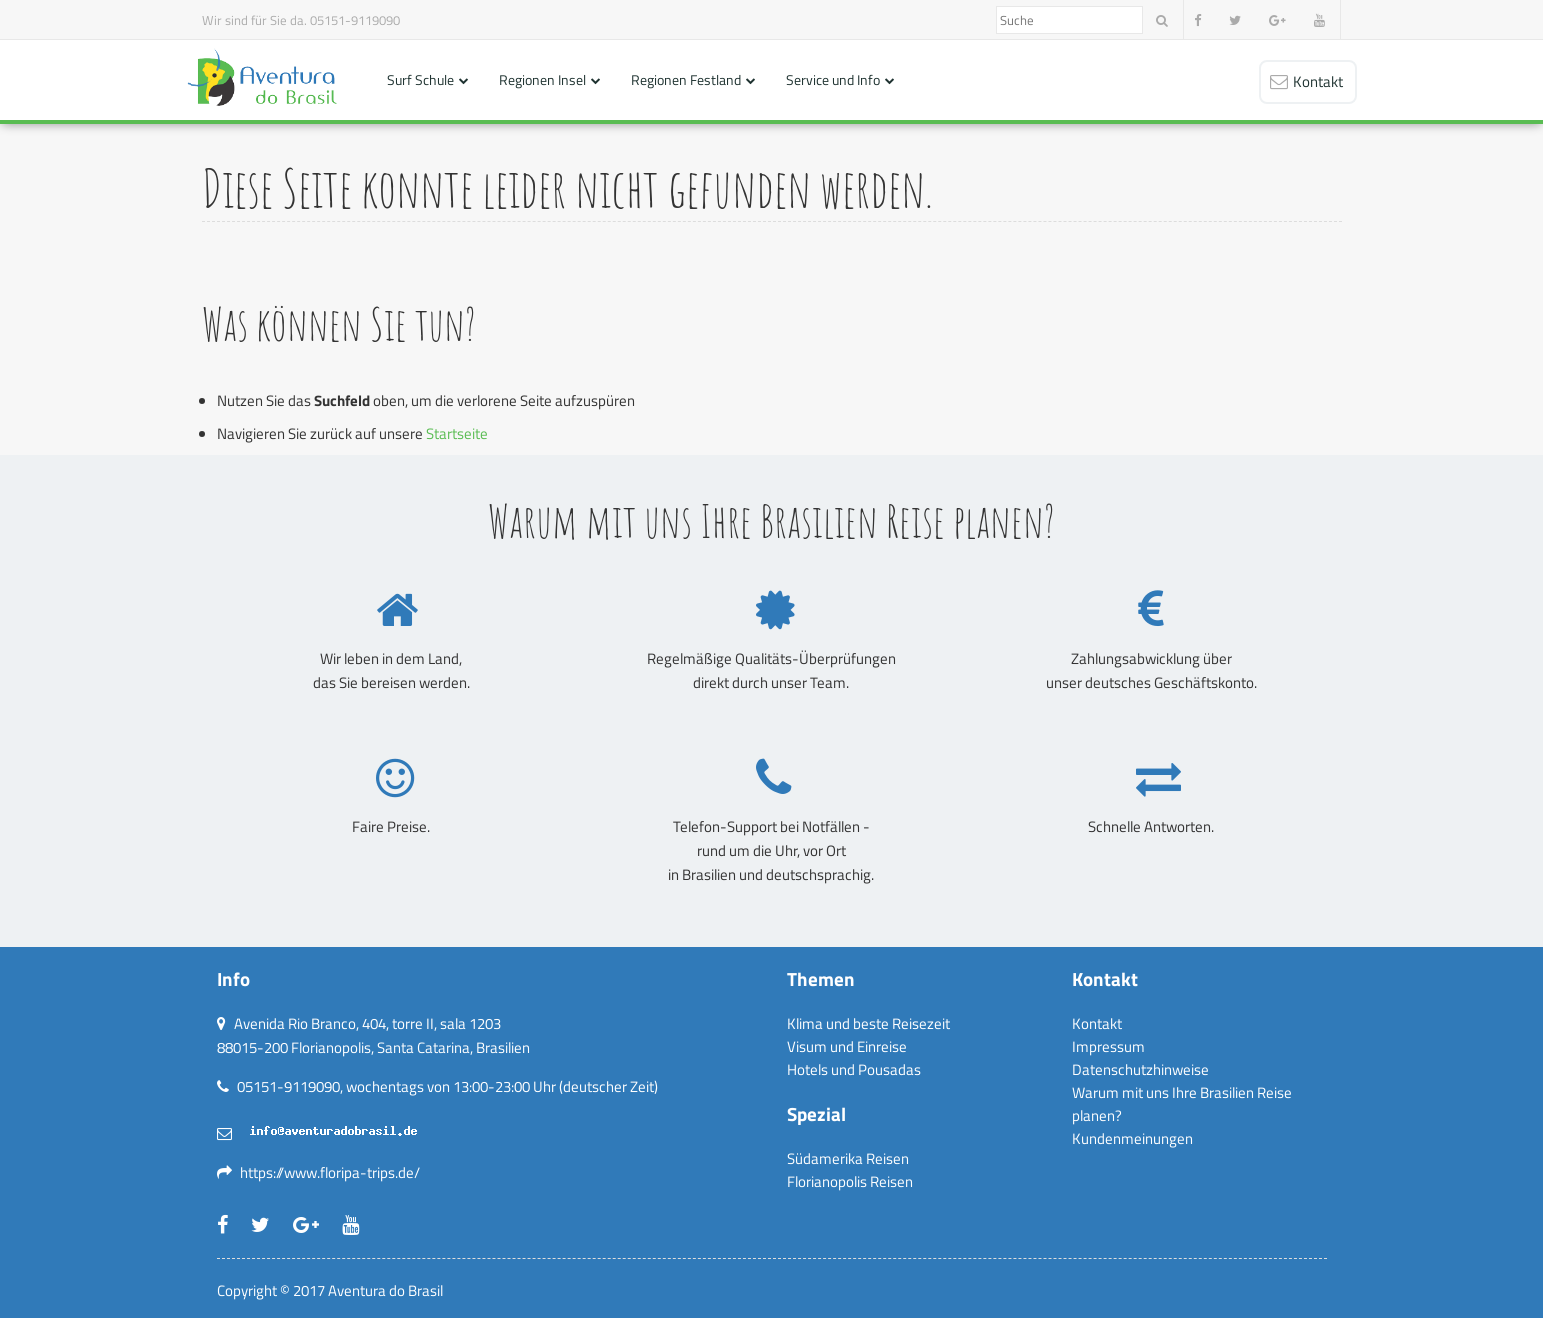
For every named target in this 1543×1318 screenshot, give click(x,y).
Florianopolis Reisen (850, 1181)
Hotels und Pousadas (854, 1069)
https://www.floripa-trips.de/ (330, 1172)
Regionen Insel (542, 79)
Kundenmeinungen (1132, 1138)
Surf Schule (420, 79)
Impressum (1108, 1046)
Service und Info (833, 79)
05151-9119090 (355, 20)
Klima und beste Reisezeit (868, 1023)
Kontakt (1097, 1023)
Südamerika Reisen (848, 1158)
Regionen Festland (686, 79)
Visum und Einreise (847, 1046)
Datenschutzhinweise (1140, 1069)
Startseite (457, 433)
